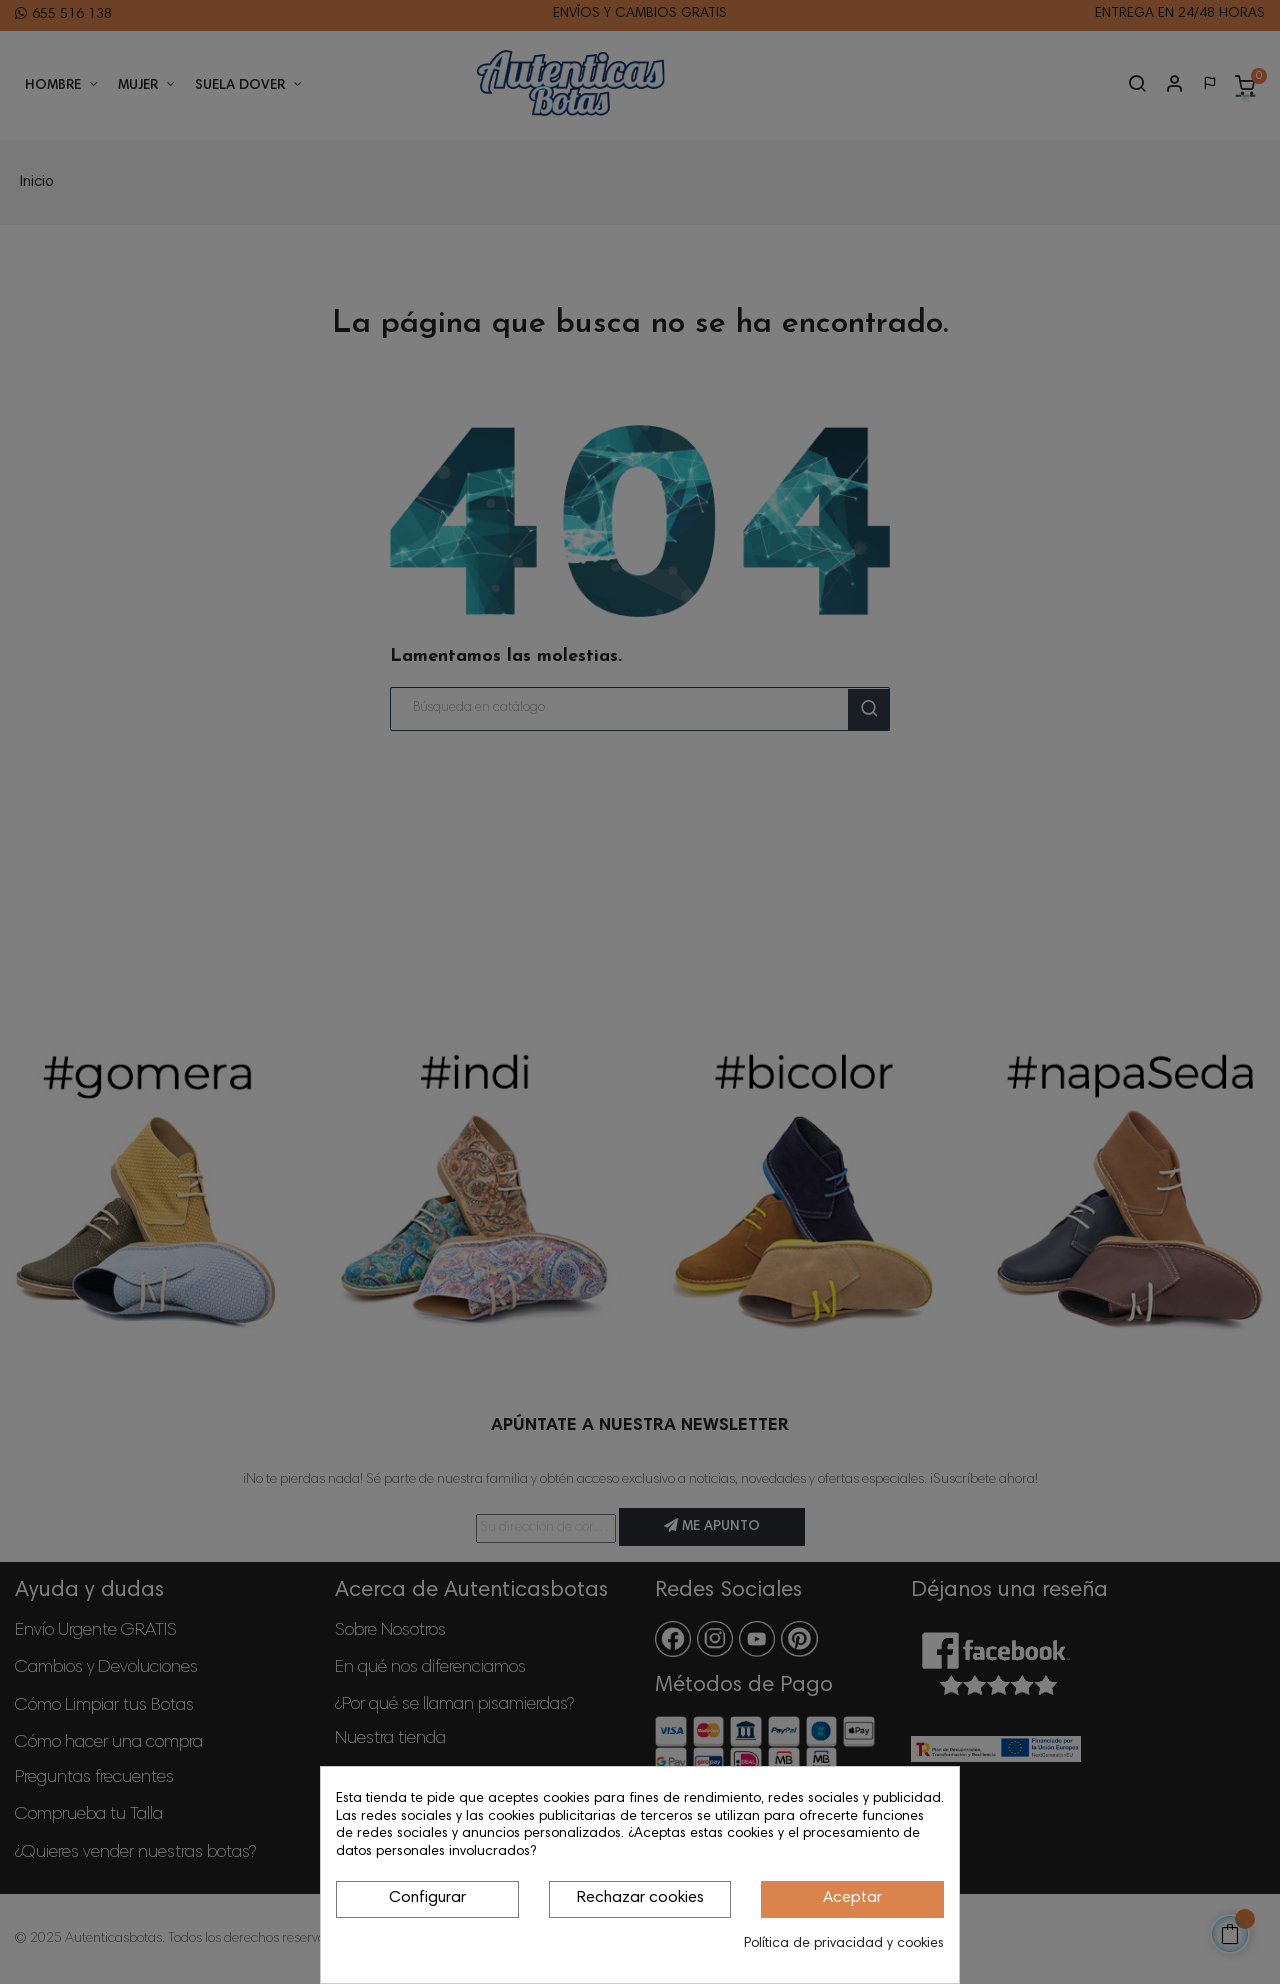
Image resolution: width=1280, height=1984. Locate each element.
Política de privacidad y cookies (844, 1944)
